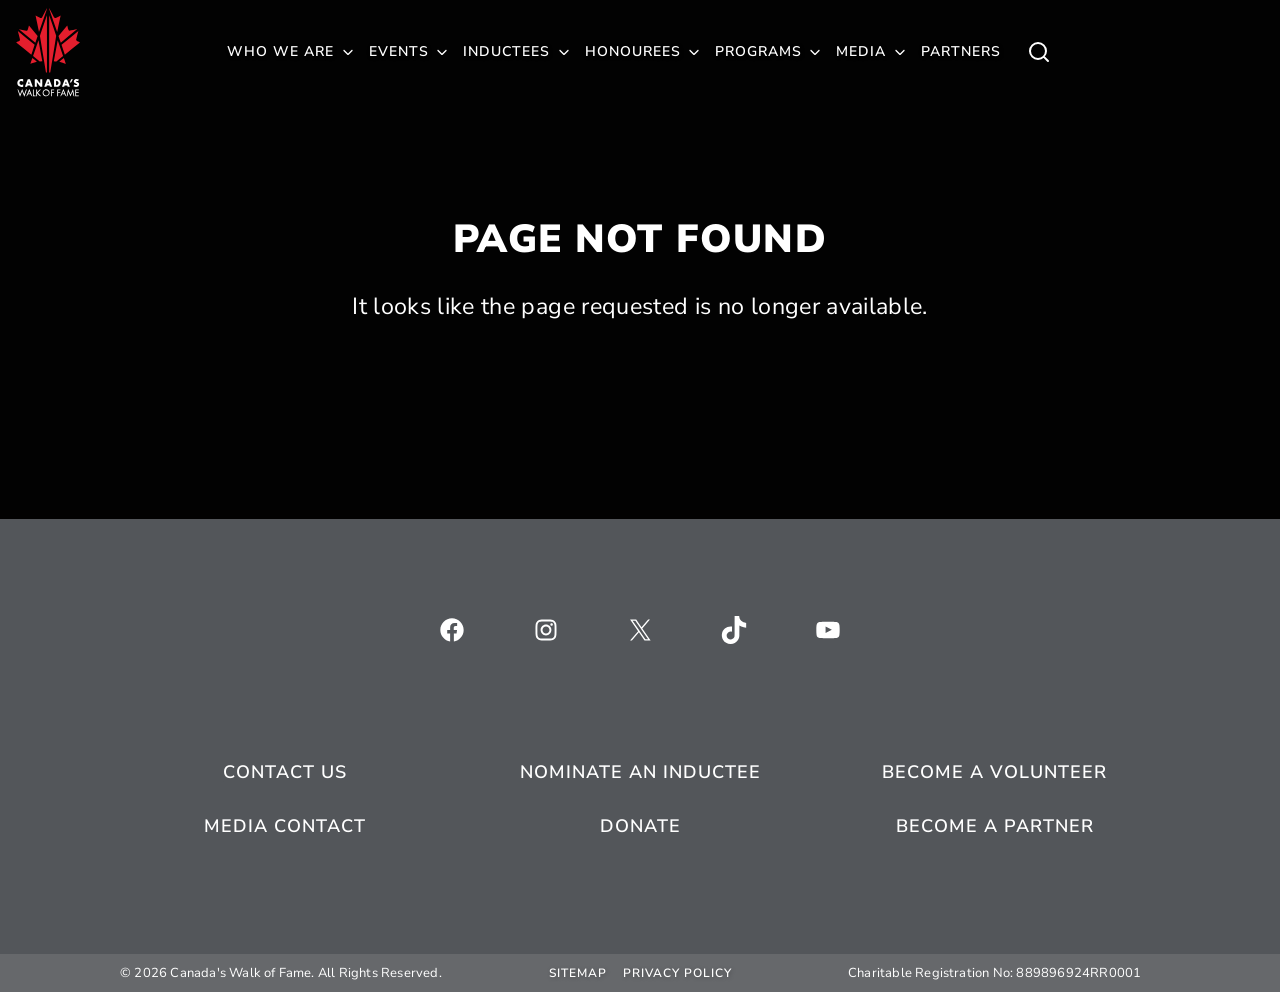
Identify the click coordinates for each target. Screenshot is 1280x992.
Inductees (506, 51)
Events (399, 51)
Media (861, 51)
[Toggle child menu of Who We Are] (1039, 52)
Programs (758, 51)
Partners (961, 51)
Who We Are (280, 51)
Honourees (633, 51)
